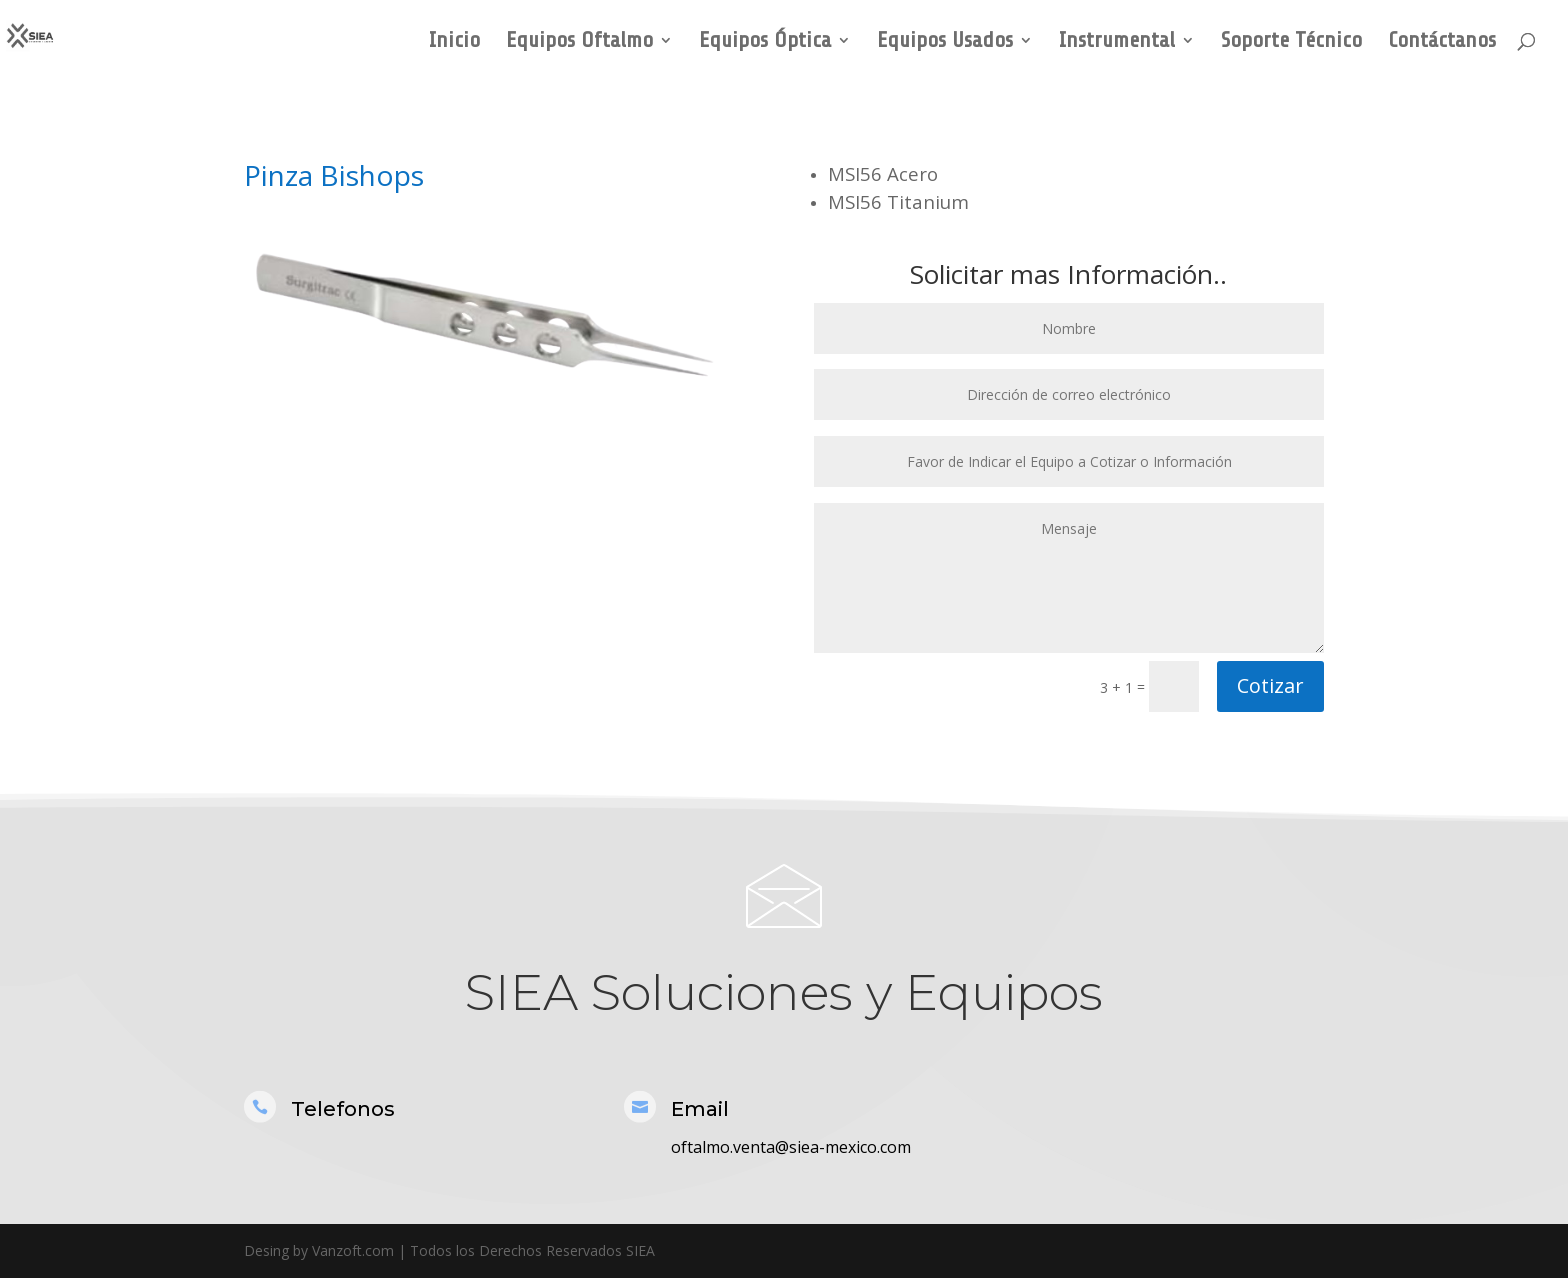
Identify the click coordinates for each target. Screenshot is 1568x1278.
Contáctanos (1442, 42)
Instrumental (1117, 42)
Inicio (454, 42)
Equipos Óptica (765, 42)
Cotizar (1270, 685)
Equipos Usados (945, 42)
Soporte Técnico (1291, 42)
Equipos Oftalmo (579, 42)
